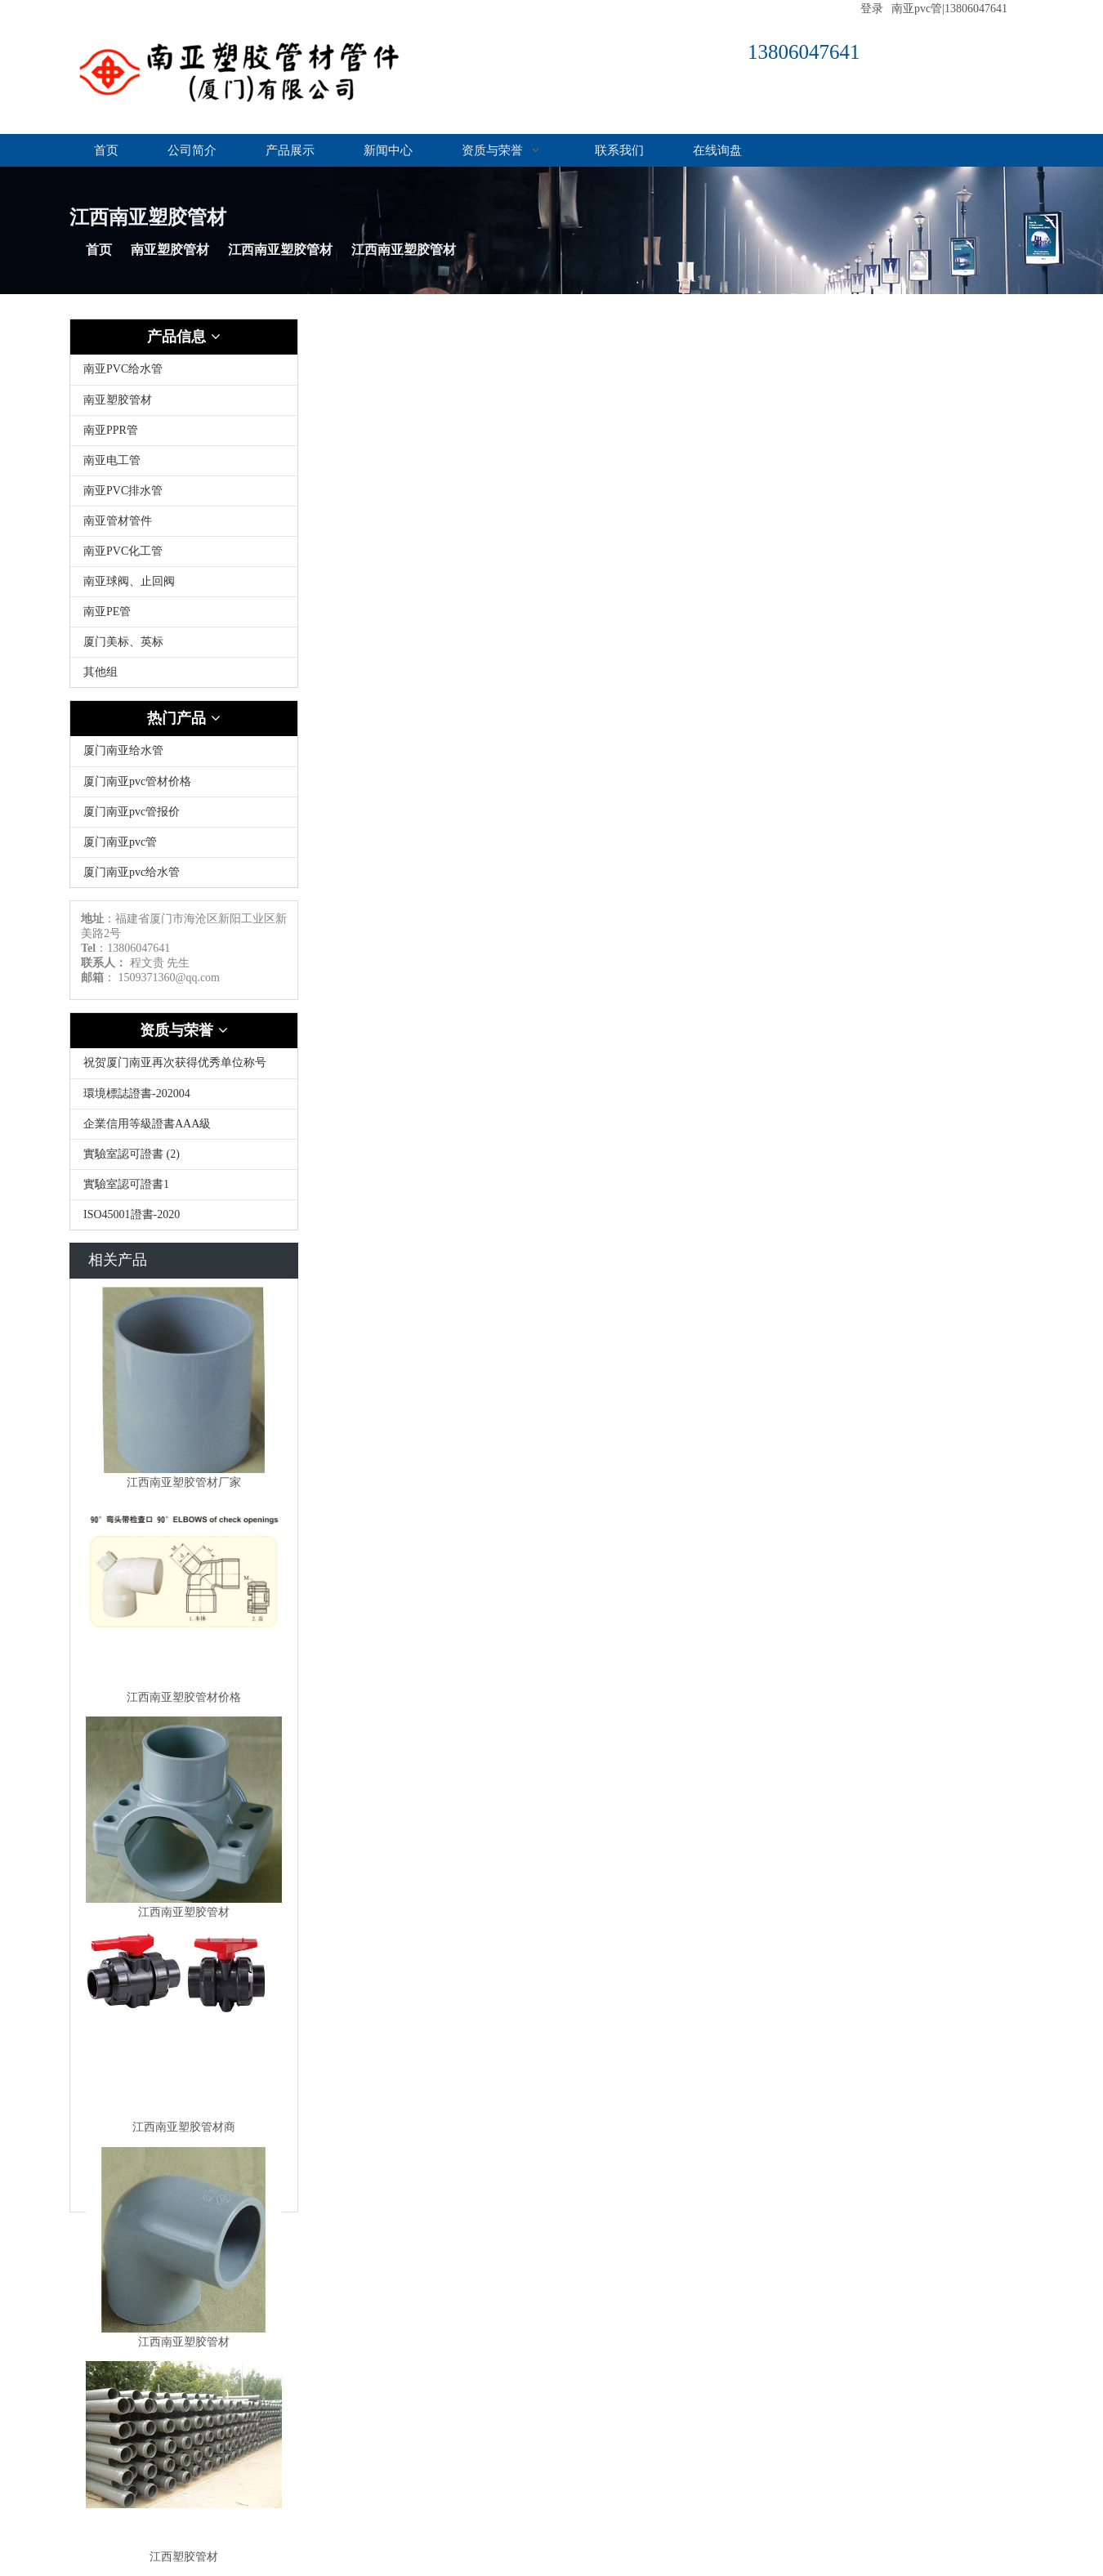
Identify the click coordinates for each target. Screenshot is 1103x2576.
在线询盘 (717, 150)
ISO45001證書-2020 (131, 1214)
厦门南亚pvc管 (120, 842)
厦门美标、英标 (123, 642)
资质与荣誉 (504, 150)
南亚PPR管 (110, 430)
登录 (871, 8)
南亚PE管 (107, 611)
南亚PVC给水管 (123, 369)
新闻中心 (388, 150)
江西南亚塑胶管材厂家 (184, 1482)
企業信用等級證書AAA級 (147, 1124)
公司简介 (192, 150)
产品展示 (290, 150)
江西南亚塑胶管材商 (183, 2127)
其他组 (100, 672)
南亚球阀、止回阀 (129, 581)
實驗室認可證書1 (126, 1184)
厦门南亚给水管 (123, 750)
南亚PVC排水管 (123, 490)
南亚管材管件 (117, 521)
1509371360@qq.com (169, 977)
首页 (106, 150)
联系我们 (619, 150)
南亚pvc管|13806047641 (949, 8)
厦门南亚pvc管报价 (131, 812)
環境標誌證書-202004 (136, 1093)
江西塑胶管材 (184, 2557)
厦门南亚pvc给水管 (131, 872)
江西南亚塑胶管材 (280, 250)
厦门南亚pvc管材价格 (137, 781)
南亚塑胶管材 (170, 250)
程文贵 (147, 963)
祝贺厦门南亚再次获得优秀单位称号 (174, 1062)
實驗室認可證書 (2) (131, 1154)
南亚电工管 (112, 460)
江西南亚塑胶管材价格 (184, 1697)
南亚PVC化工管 (123, 551)
